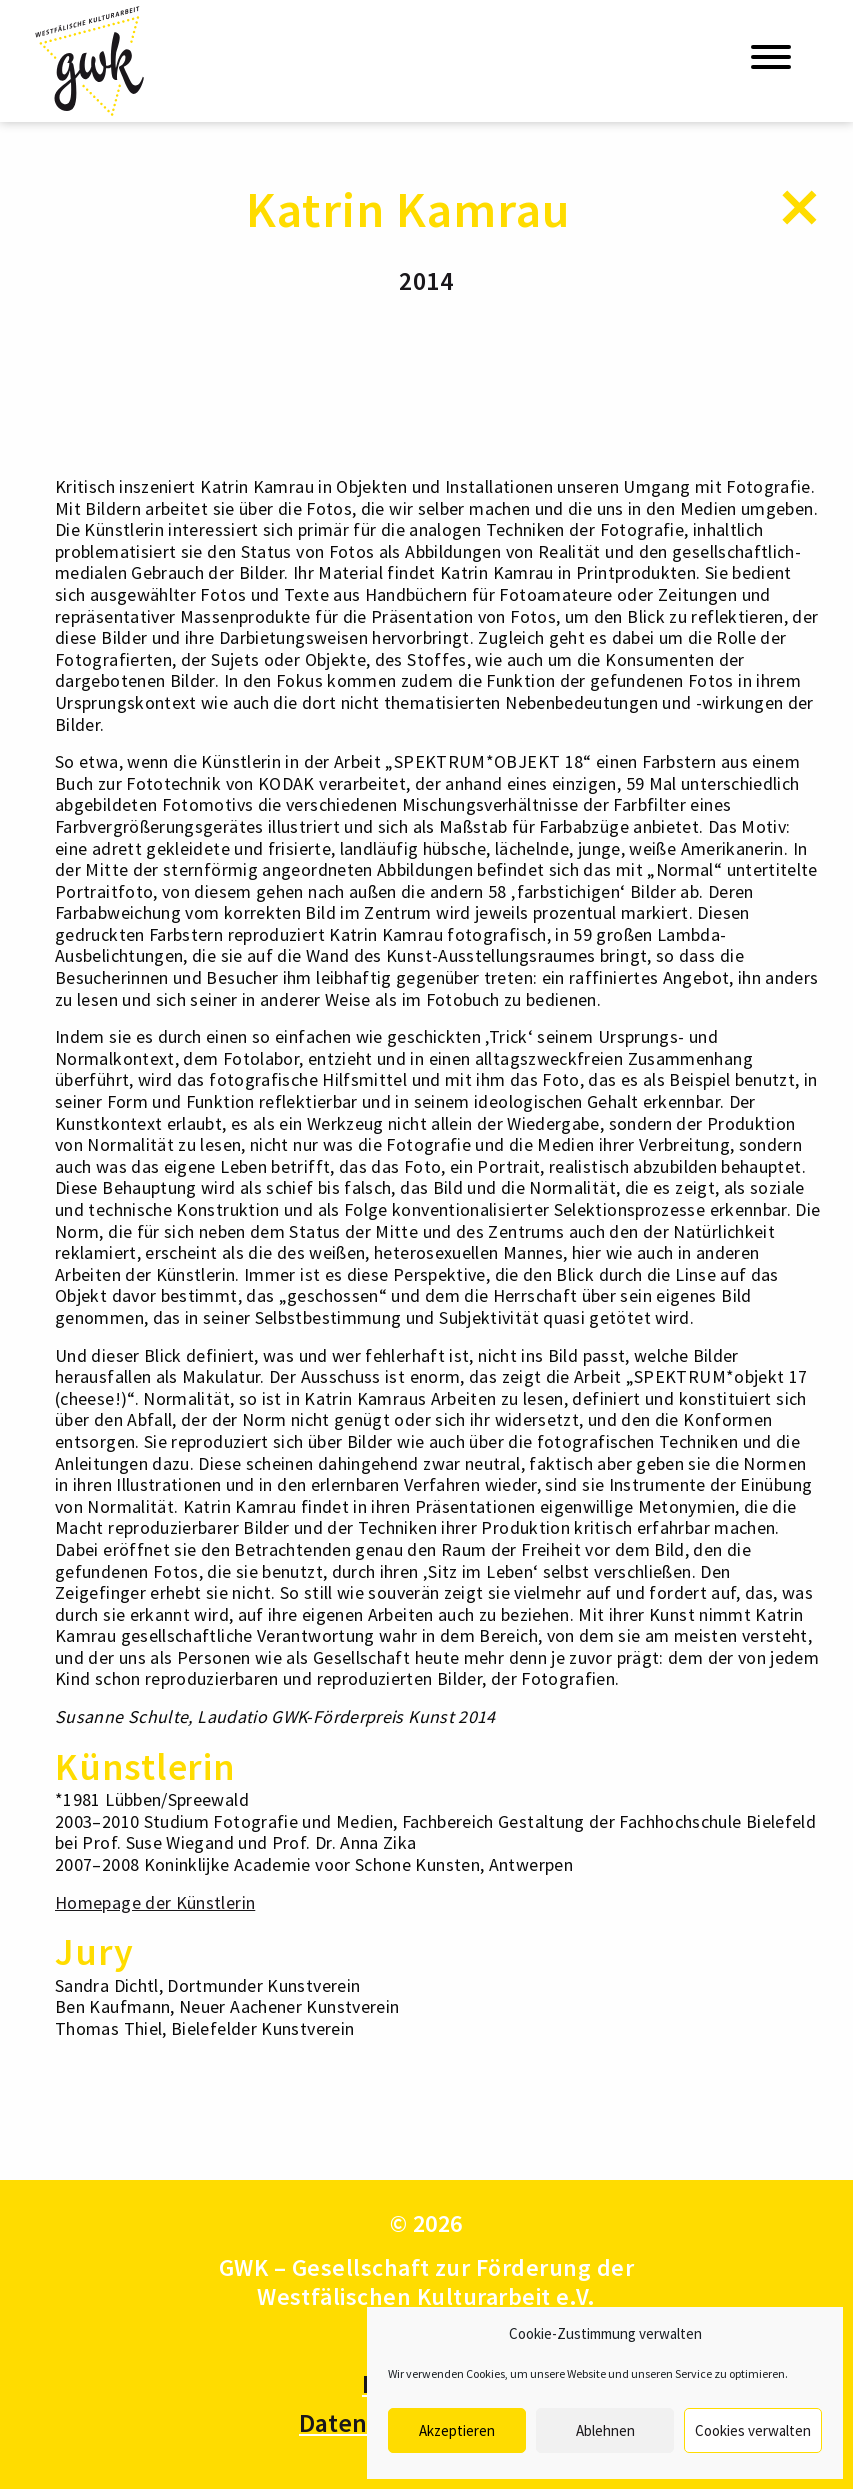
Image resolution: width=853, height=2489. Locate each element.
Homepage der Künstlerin (155, 1902)
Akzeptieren (457, 2430)
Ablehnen (605, 2430)
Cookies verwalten (753, 2430)
